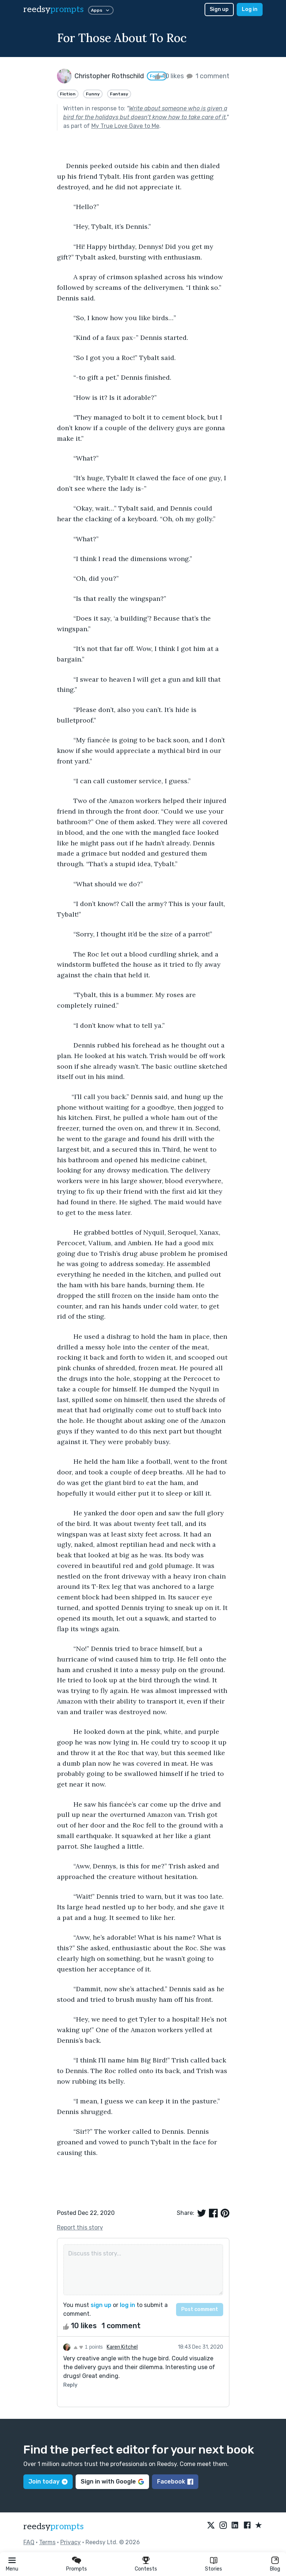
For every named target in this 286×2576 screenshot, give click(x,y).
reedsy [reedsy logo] (53, 9)
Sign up (219, 9)
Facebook (175, 2481)
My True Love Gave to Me (125, 125)
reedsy (53, 2526)
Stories (213, 2569)
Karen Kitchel (122, 2347)
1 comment (207, 76)
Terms (47, 2542)
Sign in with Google (112, 2481)
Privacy (70, 2542)
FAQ (28, 2542)
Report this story (80, 2227)
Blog (275, 2569)
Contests (146, 2569)
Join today (48, 2481)
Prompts (76, 2569)
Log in (250, 9)
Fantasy (119, 93)
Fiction (68, 93)
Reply (70, 2385)
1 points (88, 2347)
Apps (101, 10)
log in (127, 2305)
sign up (101, 2305)
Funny (93, 93)
